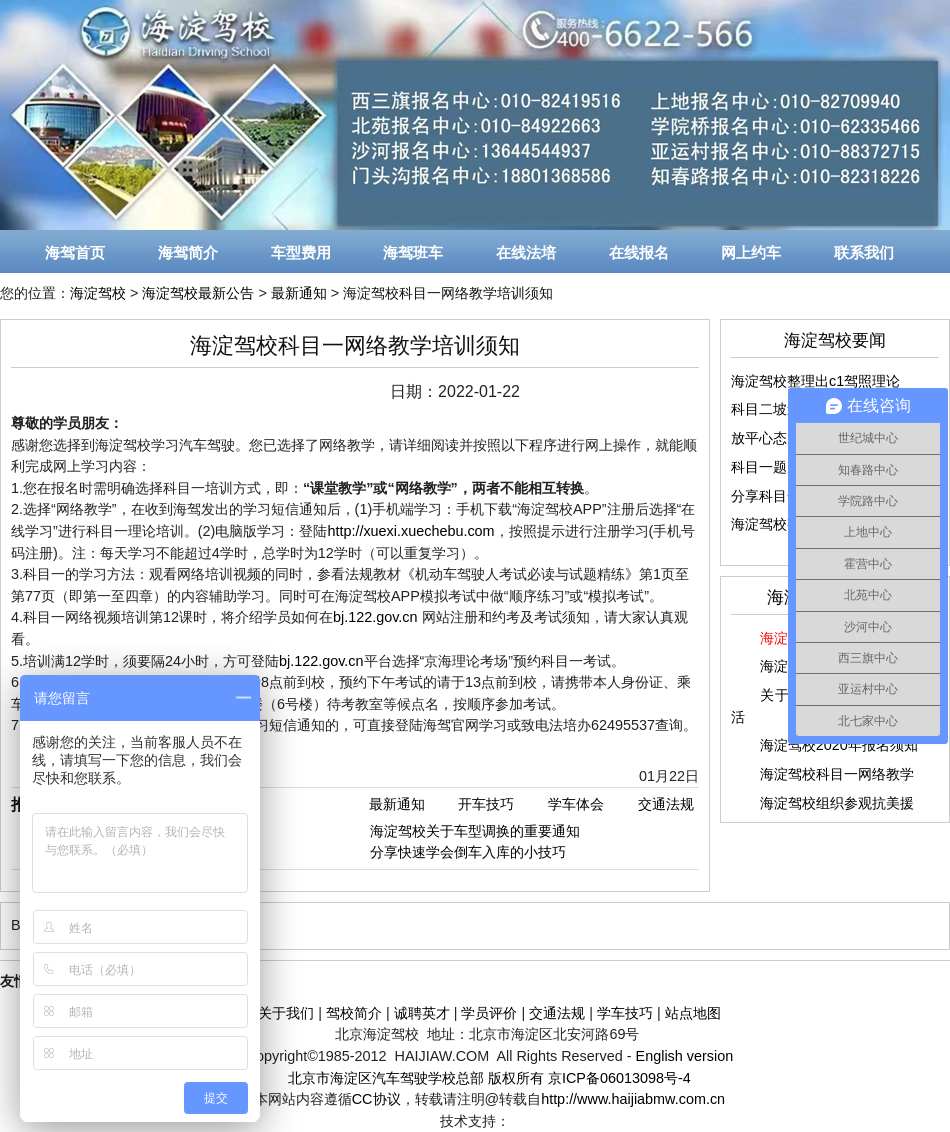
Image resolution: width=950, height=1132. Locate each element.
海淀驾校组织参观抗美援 (837, 803)
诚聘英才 (422, 1013)
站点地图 (693, 1013)
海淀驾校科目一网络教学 (837, 774)
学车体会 (576, 804)
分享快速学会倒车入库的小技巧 (468, 852)
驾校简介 (354, 1013)
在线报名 (639, 252)
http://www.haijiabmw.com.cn (633, 1099)
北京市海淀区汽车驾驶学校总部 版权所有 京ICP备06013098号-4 (489, 1078)
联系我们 (864, 252)
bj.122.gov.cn (375, 617)
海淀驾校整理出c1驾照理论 (815, 381)
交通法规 (666, 804)
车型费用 (301, 252)
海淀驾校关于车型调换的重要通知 (475, 831)
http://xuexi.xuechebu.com (410, 531)
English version (685, 1056)
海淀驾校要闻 (835, 340)
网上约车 (751, 252)
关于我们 (286, 1013)
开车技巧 (486, 804)
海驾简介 (188, 252)
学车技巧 (625, 1013)
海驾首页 (75, 252)
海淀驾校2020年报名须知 (839, 745)
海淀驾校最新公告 (198, 293)
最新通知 (299, 293)
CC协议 (376, 1099)
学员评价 (489, 1013)
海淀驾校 (98, 293)
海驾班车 (413, 252)
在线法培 (526, 252)
